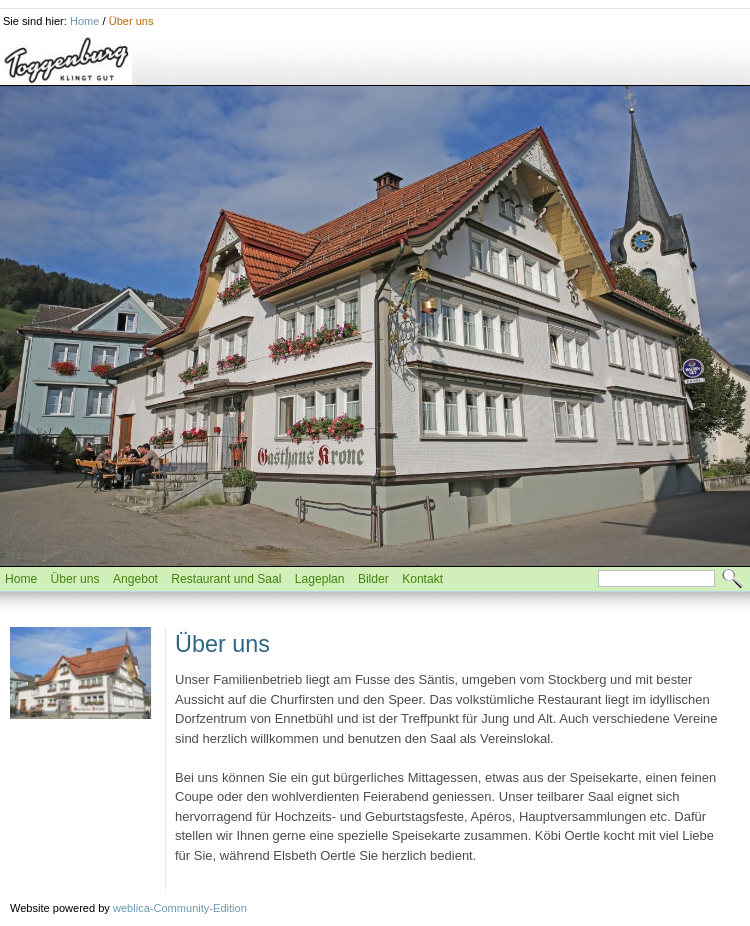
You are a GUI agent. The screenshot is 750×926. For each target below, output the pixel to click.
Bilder (373, 579)
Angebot (135, 579)
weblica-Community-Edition (180, 908)
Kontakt (422, 579)
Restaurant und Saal (226, 579)
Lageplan (320, 579)
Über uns (131, 21)
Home (84, 21)
